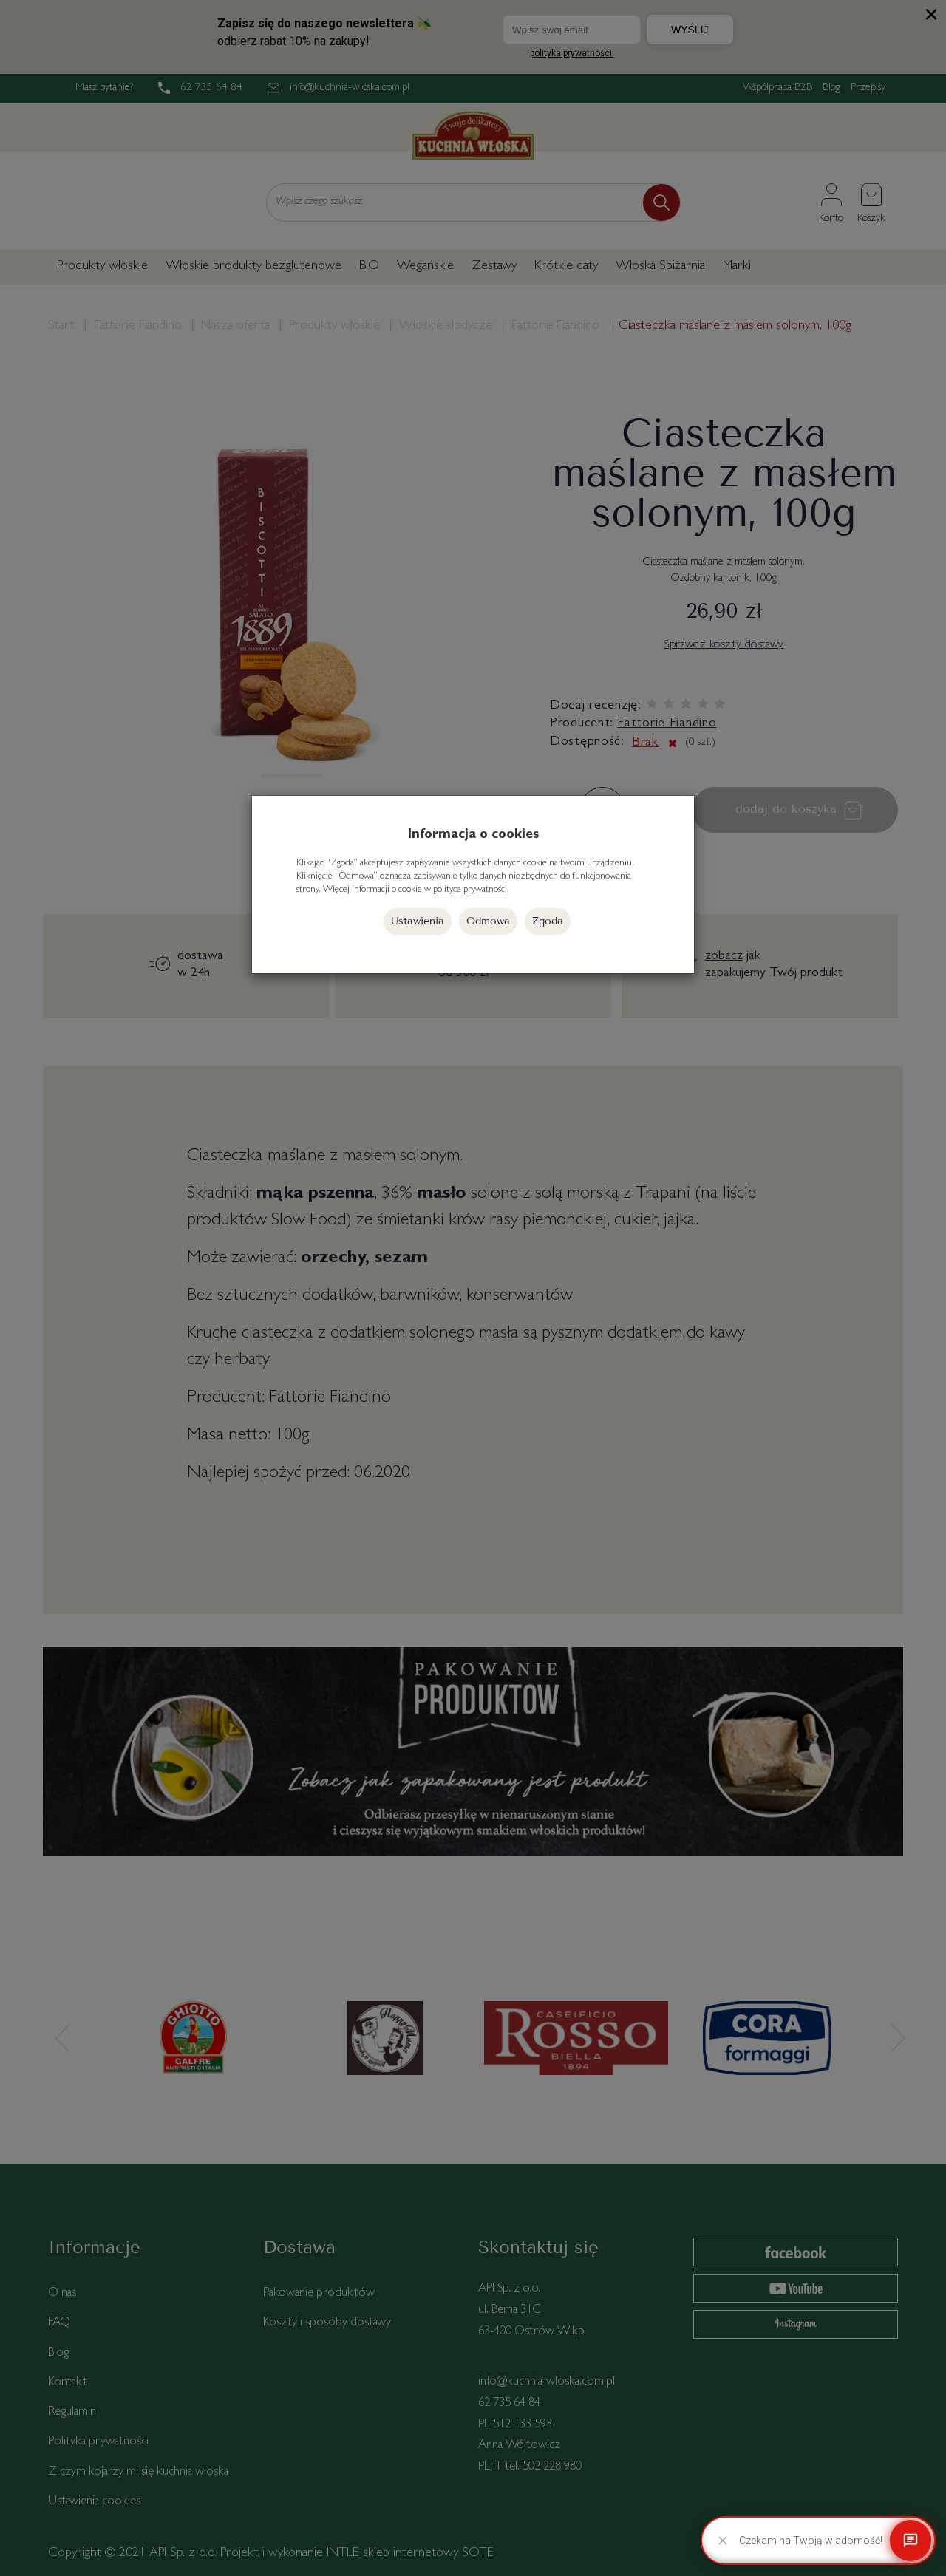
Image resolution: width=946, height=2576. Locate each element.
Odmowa (488, 921)
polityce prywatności (470, 890)
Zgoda (547, 921)
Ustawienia (417, 921)
